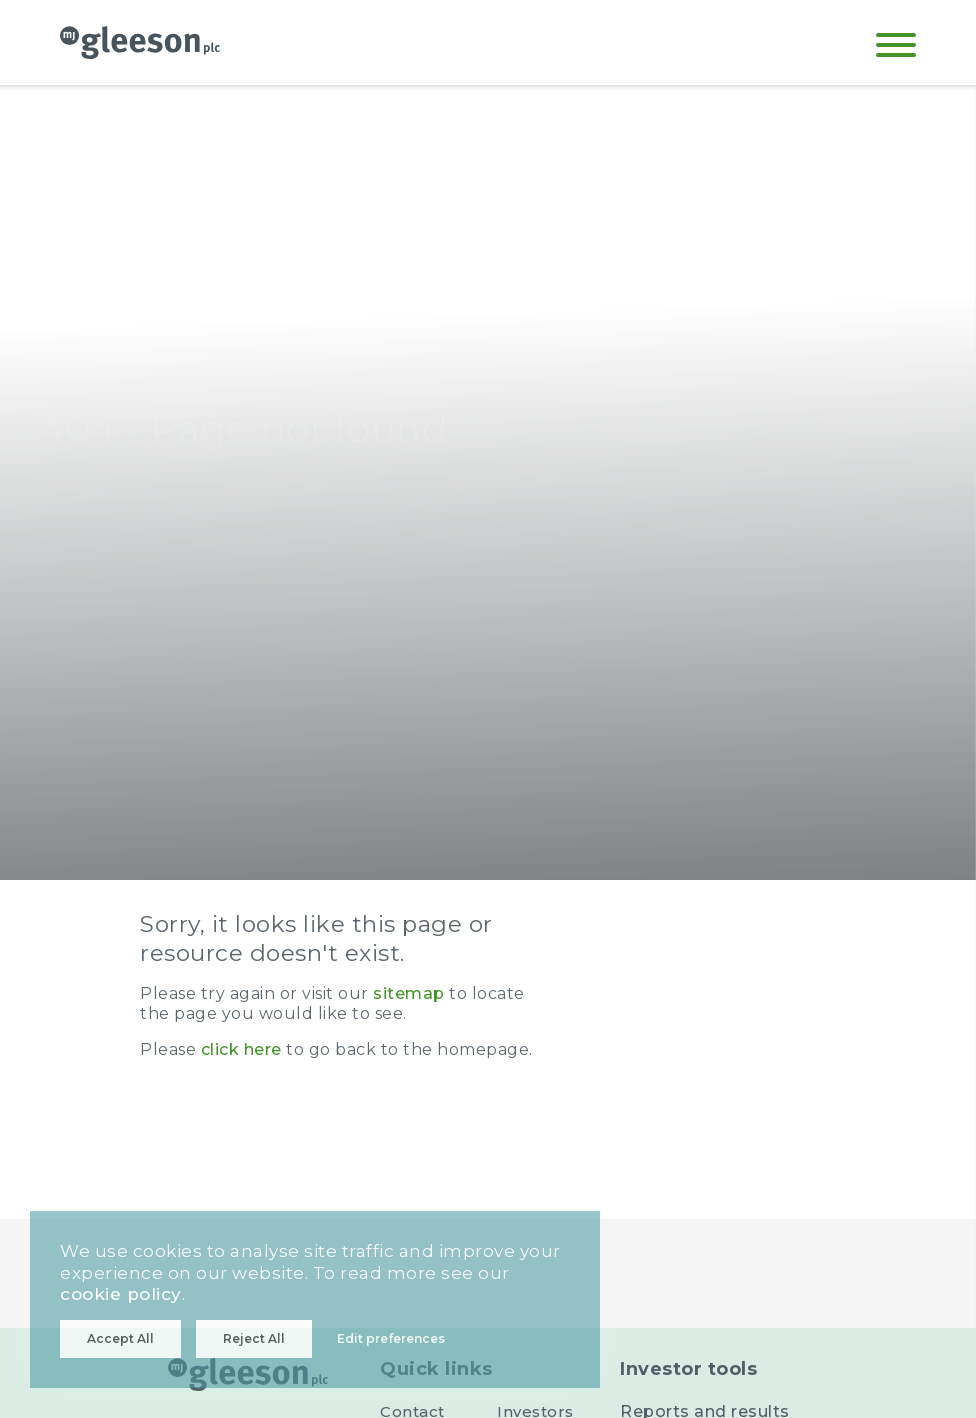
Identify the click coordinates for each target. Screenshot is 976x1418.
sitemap (409, 993)
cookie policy (121, 1294)
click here (241, 1049)
